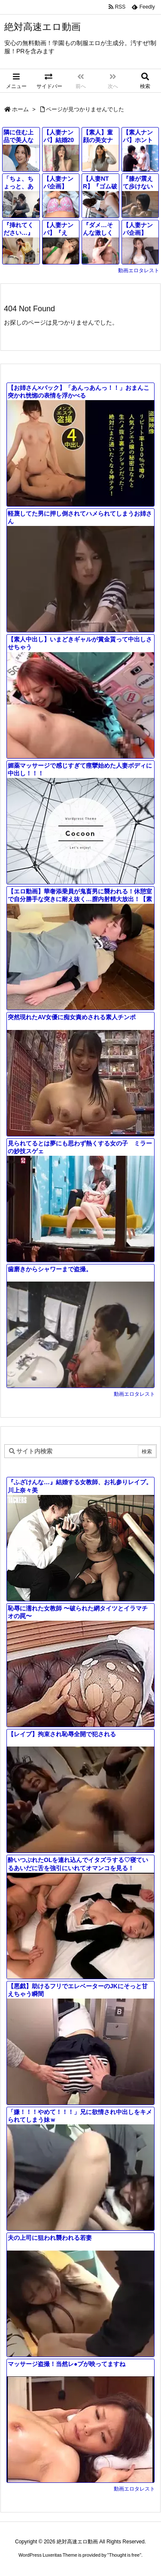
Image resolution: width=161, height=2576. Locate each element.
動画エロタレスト (138, 270)
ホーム (20, 109)
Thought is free (124, 2555)
